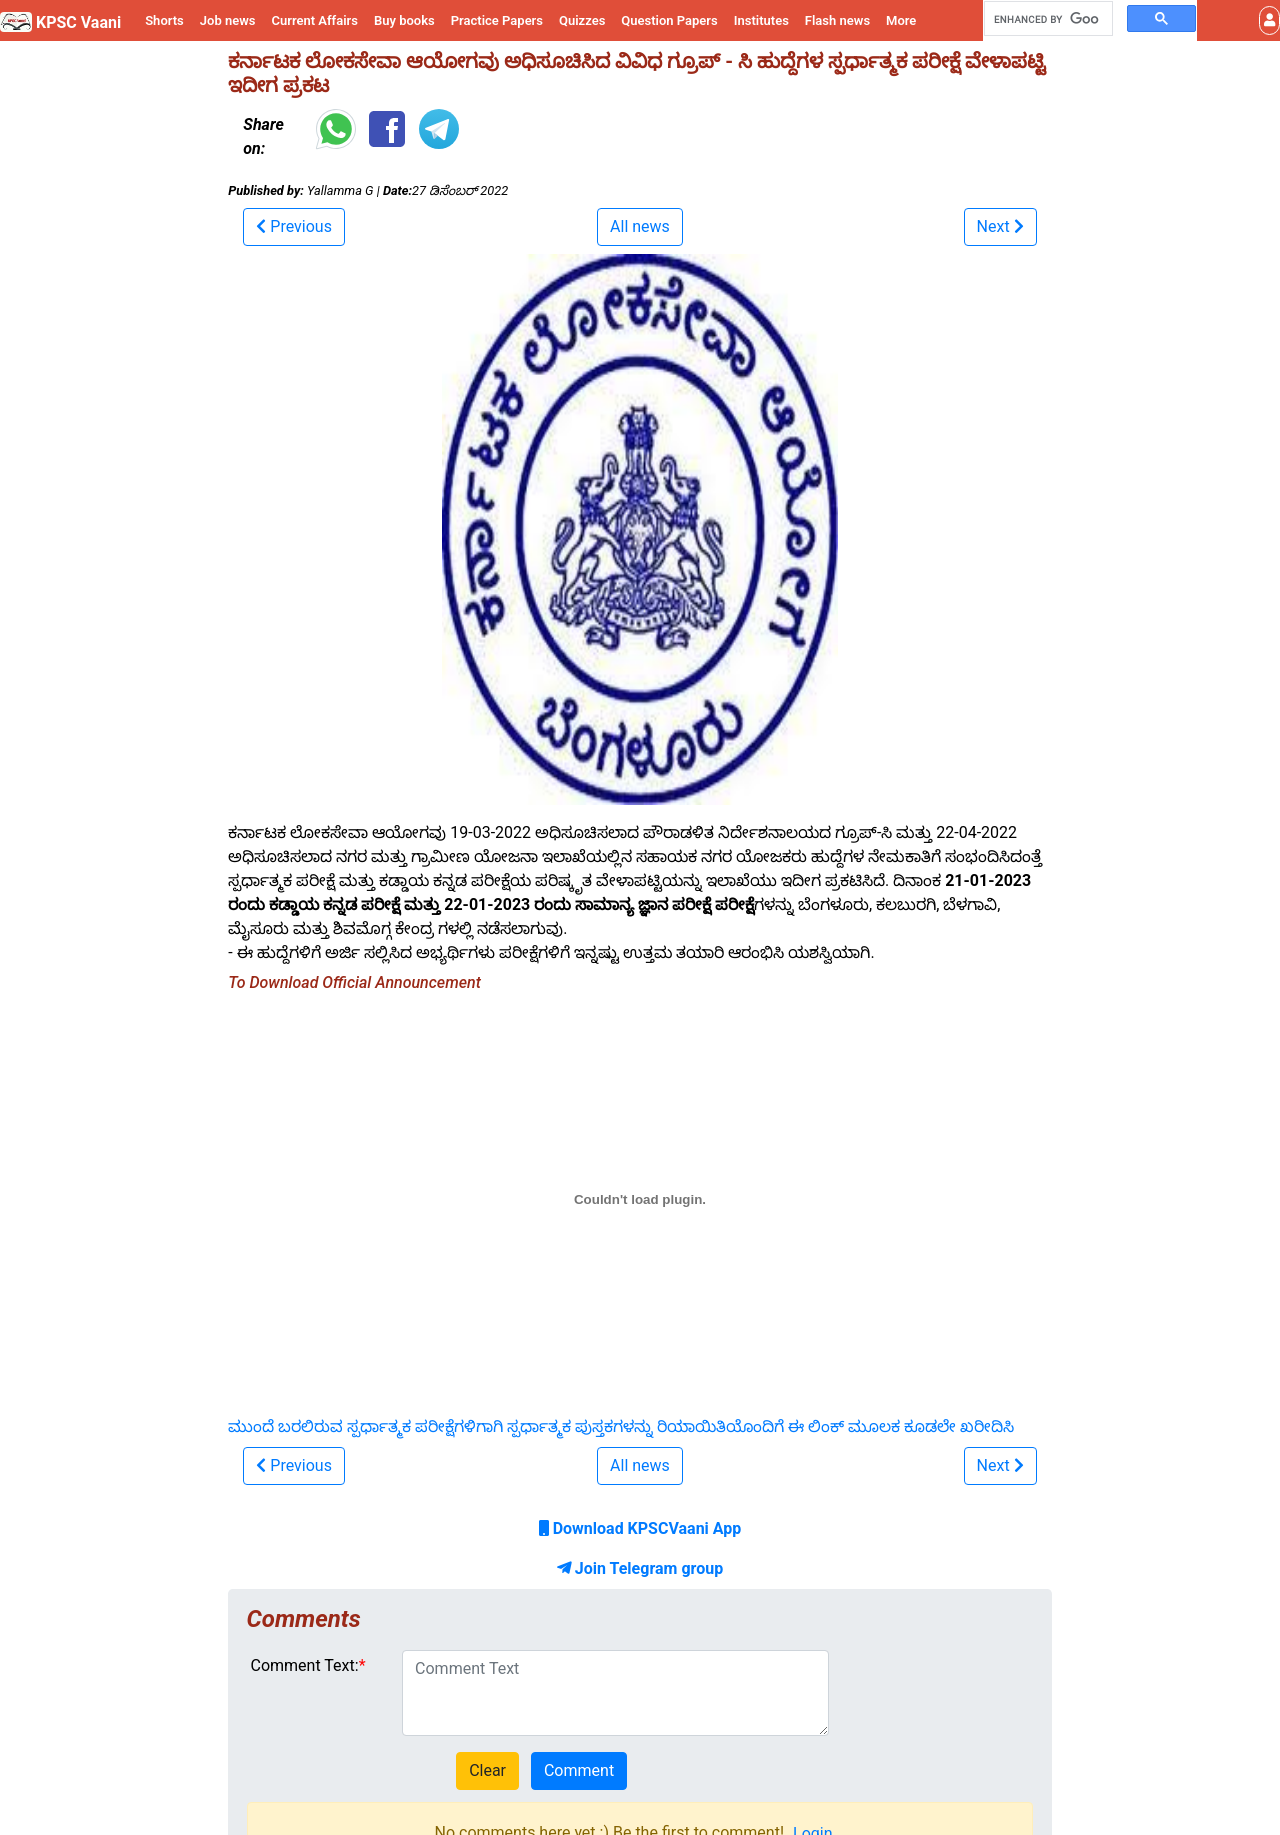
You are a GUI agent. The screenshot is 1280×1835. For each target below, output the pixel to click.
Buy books (404, 20)
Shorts (164, 20)
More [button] (901, 20)
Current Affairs (314, 20)
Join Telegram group (640, 1568)
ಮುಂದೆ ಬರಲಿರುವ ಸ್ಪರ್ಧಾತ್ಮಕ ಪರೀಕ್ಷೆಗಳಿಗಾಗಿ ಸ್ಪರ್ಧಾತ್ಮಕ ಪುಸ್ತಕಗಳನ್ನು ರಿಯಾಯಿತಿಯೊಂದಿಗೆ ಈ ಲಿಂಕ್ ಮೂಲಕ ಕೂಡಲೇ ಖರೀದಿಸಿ (621, 1426)
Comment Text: (305, 1665)
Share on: (263, 136)
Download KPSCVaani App (640, 1528)
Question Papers (669, 20)
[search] (1046, 19)
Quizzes (582, 20)
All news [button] (640, 226)
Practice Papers (497, 20)
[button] (1269, 21)
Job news (228, 20)
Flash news (837, 20)
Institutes (761, 20)
